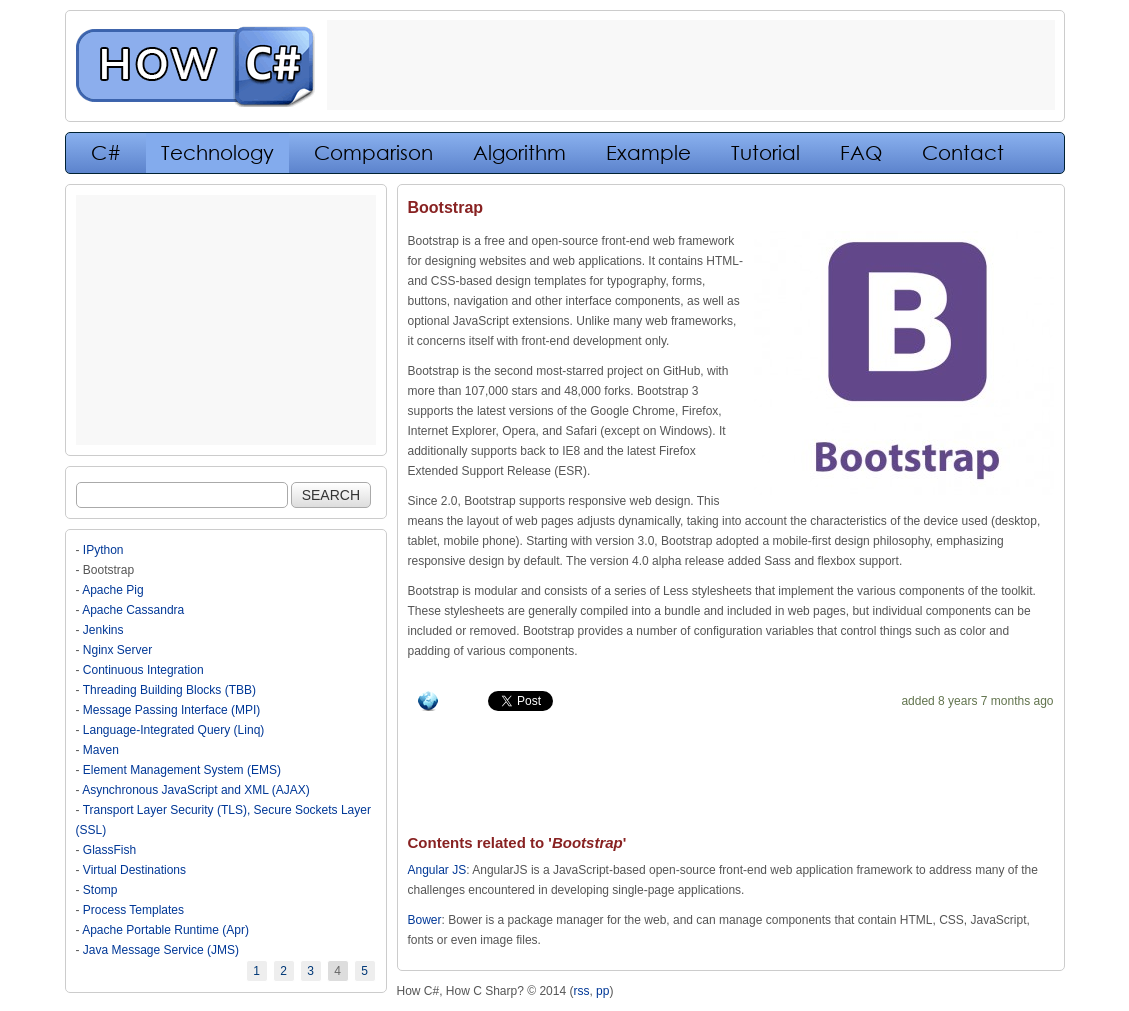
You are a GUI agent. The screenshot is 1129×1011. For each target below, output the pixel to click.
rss (581, 991)
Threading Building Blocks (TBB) (169, 690)
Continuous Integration (143, 670)
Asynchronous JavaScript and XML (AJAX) (196, 790)
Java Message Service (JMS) (161, 950)
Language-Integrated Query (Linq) (173, 730)
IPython (103, 550)
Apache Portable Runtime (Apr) (165, 930)
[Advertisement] (226, 320)
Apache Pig (112, 590)
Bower (425, 920)
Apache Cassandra (133, 610)
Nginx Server (117, 650)
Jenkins (103, 630)
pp (602, 991)
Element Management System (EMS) (182, 770)
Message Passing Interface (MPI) (171, 710)
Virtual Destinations (134, 870)
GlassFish (109, 850)
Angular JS (437, 870)
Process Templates (133, 910)
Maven (101, 750)
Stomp (100, 890)
